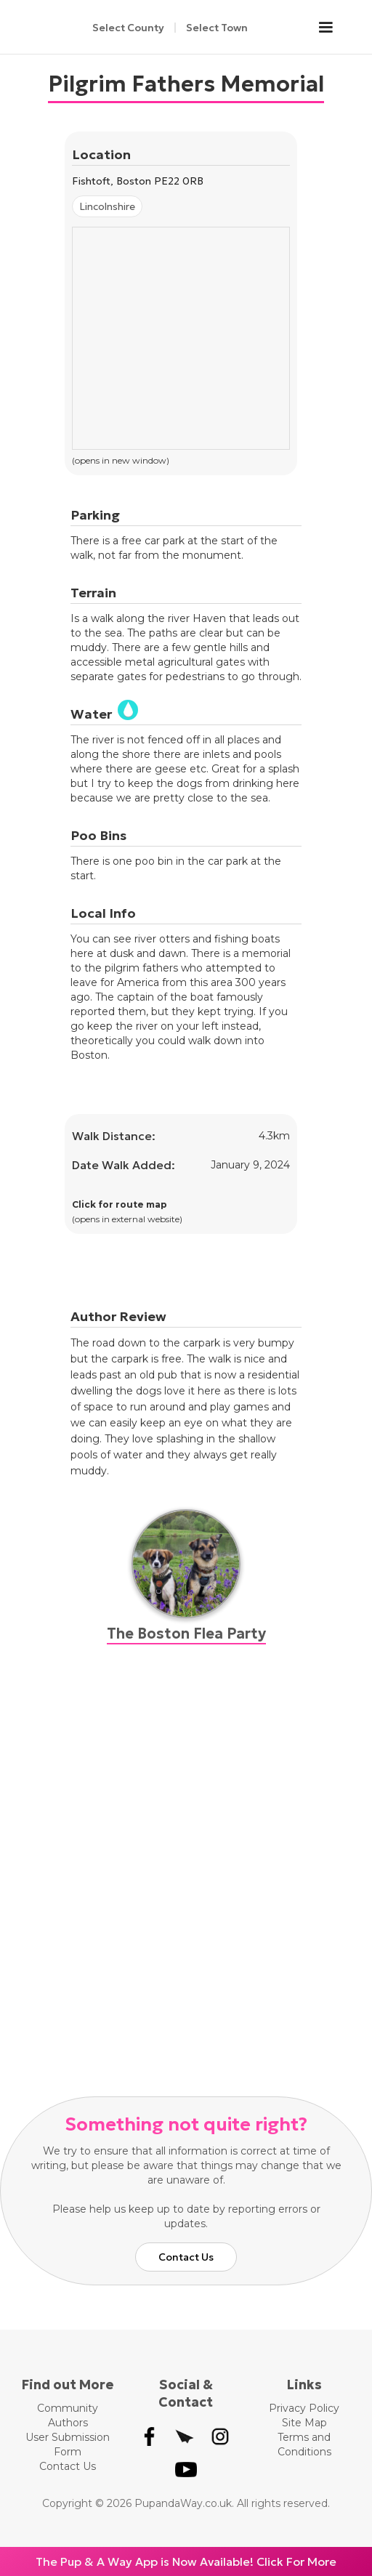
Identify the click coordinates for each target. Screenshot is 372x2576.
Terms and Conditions (304, 2444)
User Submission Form (67, 2444)
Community (67, 2408)
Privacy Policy (304, 2408)
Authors (68, 2422)
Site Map (304, 2422)
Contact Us (186, 2257)
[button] (332, 27)
